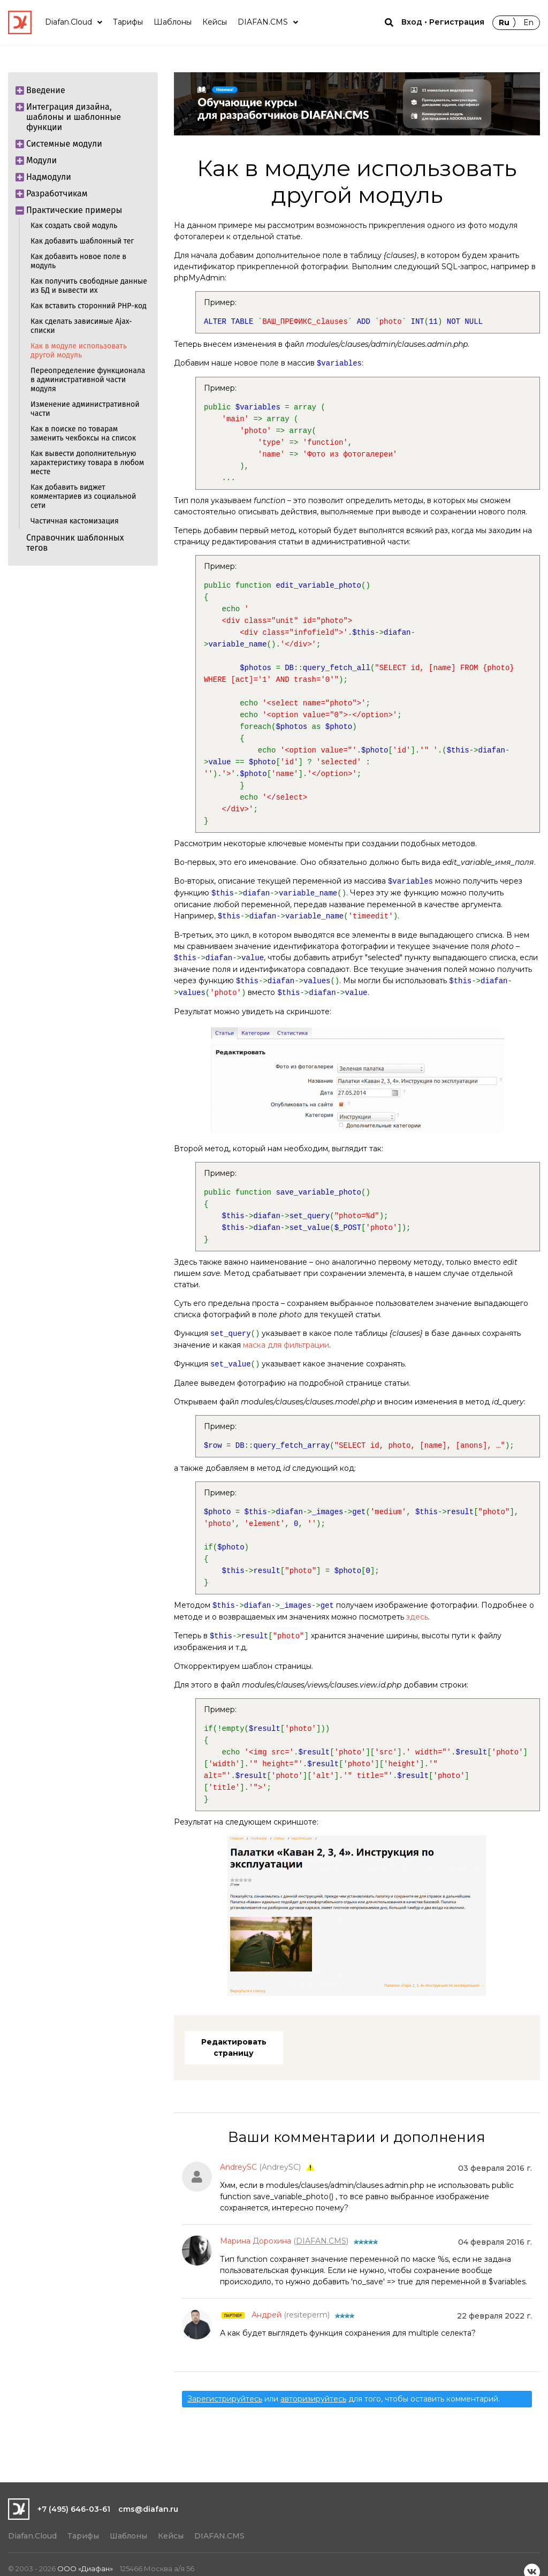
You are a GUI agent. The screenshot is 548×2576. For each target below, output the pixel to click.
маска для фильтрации (286, 1345)
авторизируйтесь (313, 2399)
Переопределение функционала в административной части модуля (88, 379)
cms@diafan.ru (148, 2509)
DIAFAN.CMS (219, 2536)
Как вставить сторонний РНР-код (89, 305)
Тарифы (83, 2536)
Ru (504, 22)
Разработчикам (53, 193)
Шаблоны (128, 2536)
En (528, 22)
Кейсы (171, 2536)
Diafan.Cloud (32, 2536)
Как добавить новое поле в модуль (78, 261)
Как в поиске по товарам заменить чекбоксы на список (83, 433)
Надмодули (45, 177)
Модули (38, 160)
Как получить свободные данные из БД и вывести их (89, 286)
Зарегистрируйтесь (224, 2399)
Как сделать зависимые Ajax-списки (81, 326)
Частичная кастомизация (75, 521)
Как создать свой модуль (74, 225)
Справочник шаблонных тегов (75, 543)
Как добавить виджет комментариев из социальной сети (83, 496)
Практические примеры (70, 210)
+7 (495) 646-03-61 (73, 2509)
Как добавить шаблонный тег (82, 241)
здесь (417, 1617)
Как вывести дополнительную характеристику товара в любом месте (87, 462)
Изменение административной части (85, 409)
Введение (42, 90)
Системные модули (60, 143)
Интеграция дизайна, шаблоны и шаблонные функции (70, 115)
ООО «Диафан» (85, 2568)
